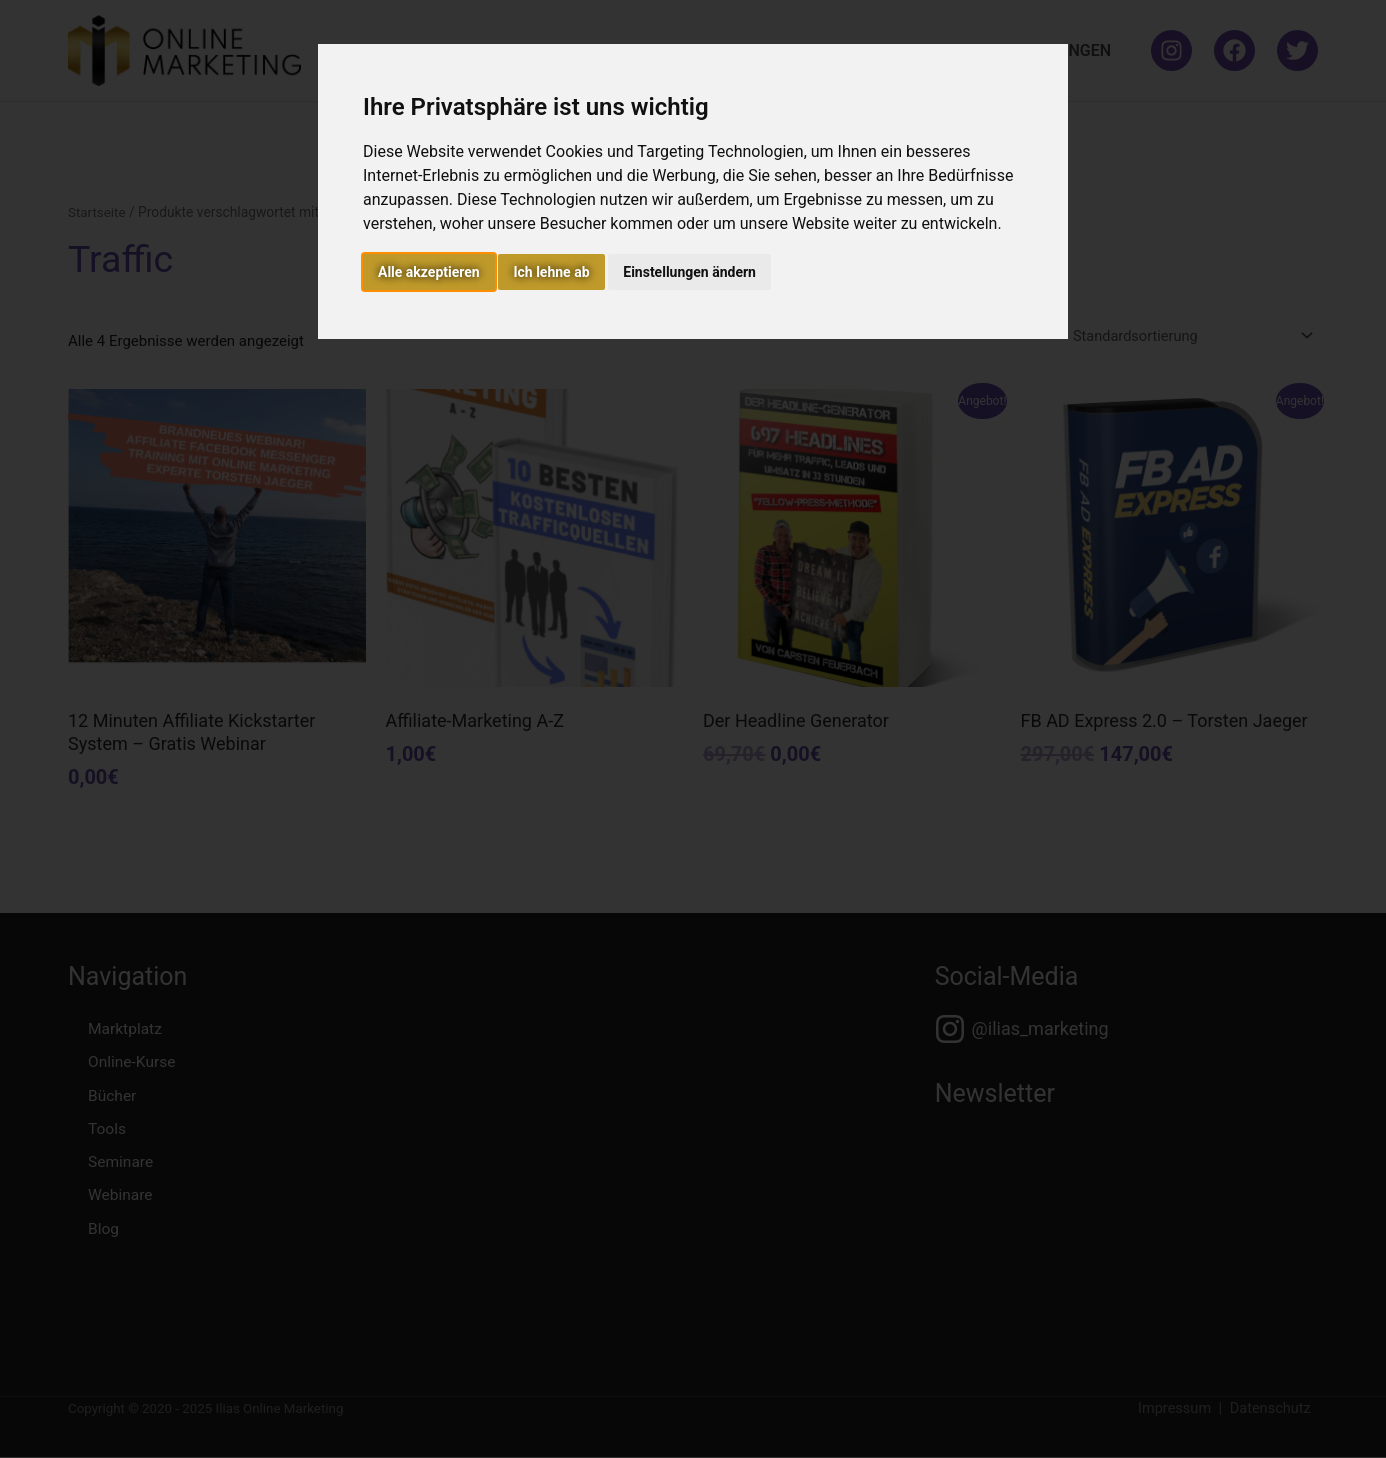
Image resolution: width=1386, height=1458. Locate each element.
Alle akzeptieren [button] (429, 272)
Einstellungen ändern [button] (689, 272)
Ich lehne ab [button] (551, 272)
